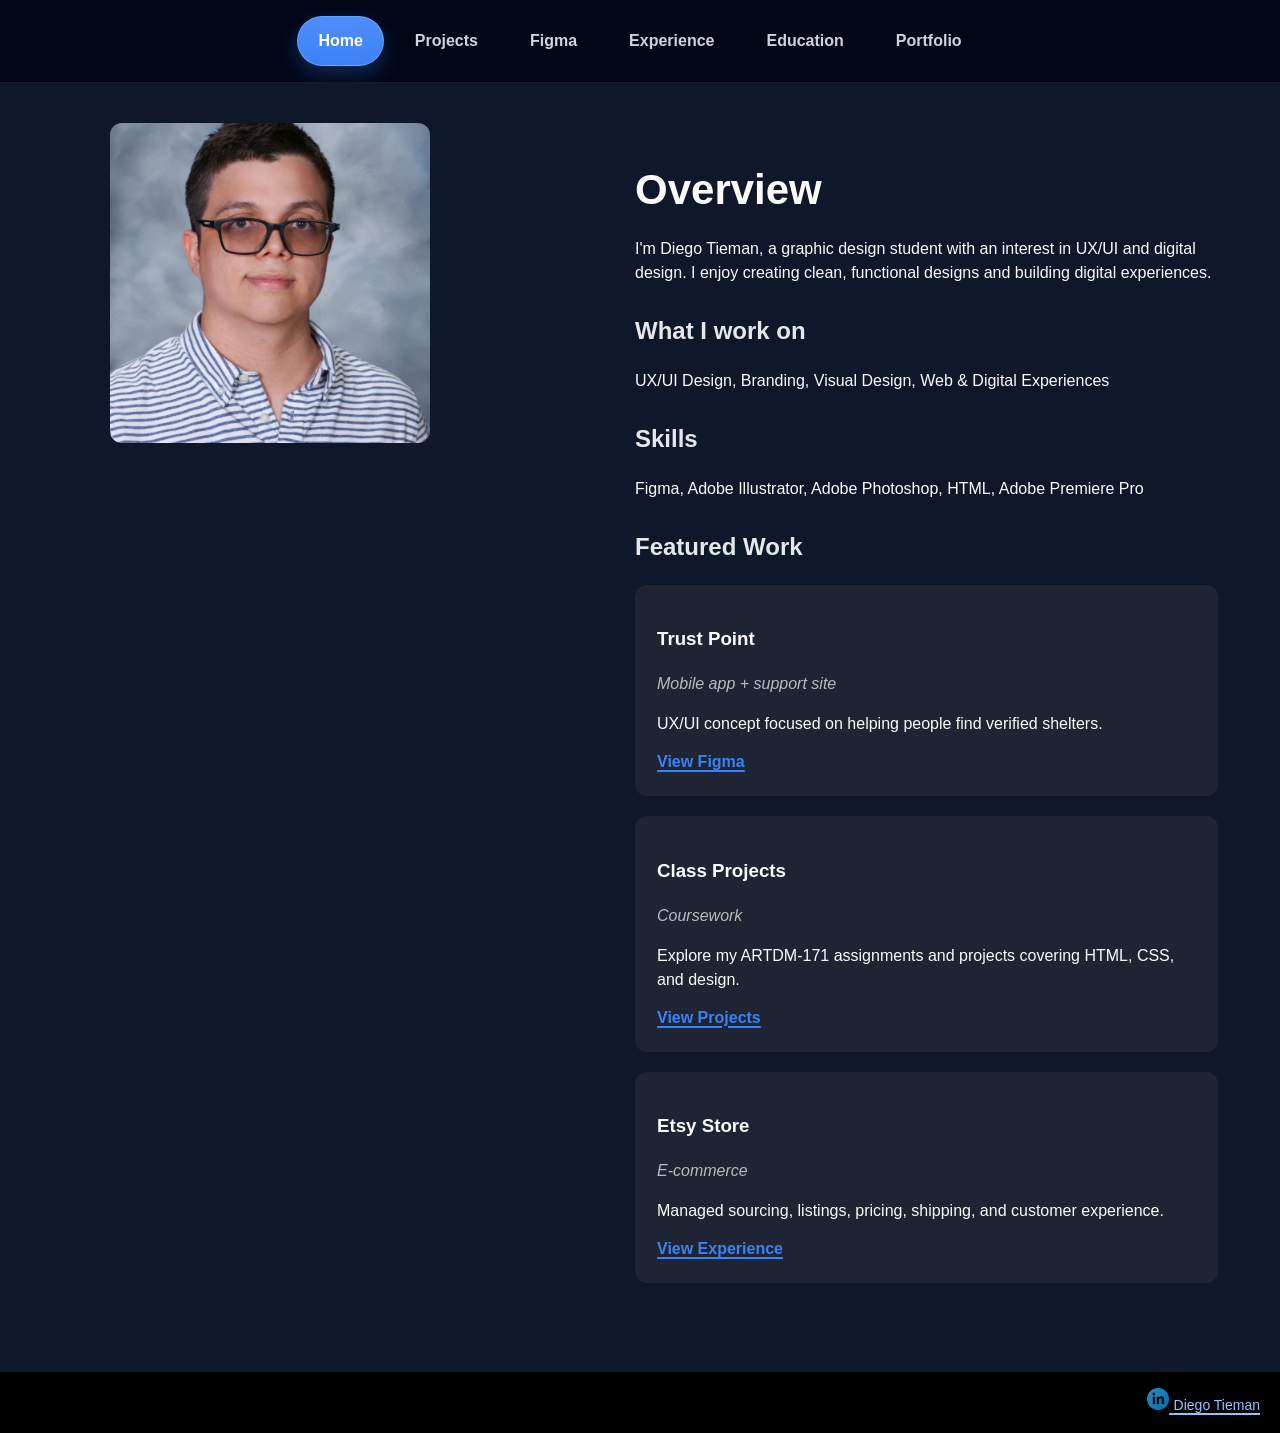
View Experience (720, 1248)
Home (340, 40)
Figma (553, 40)
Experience (671, 40)
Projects (446, 40)
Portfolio (929, 40)
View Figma (701, 761)
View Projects (709, 1017)
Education (805, 40)
